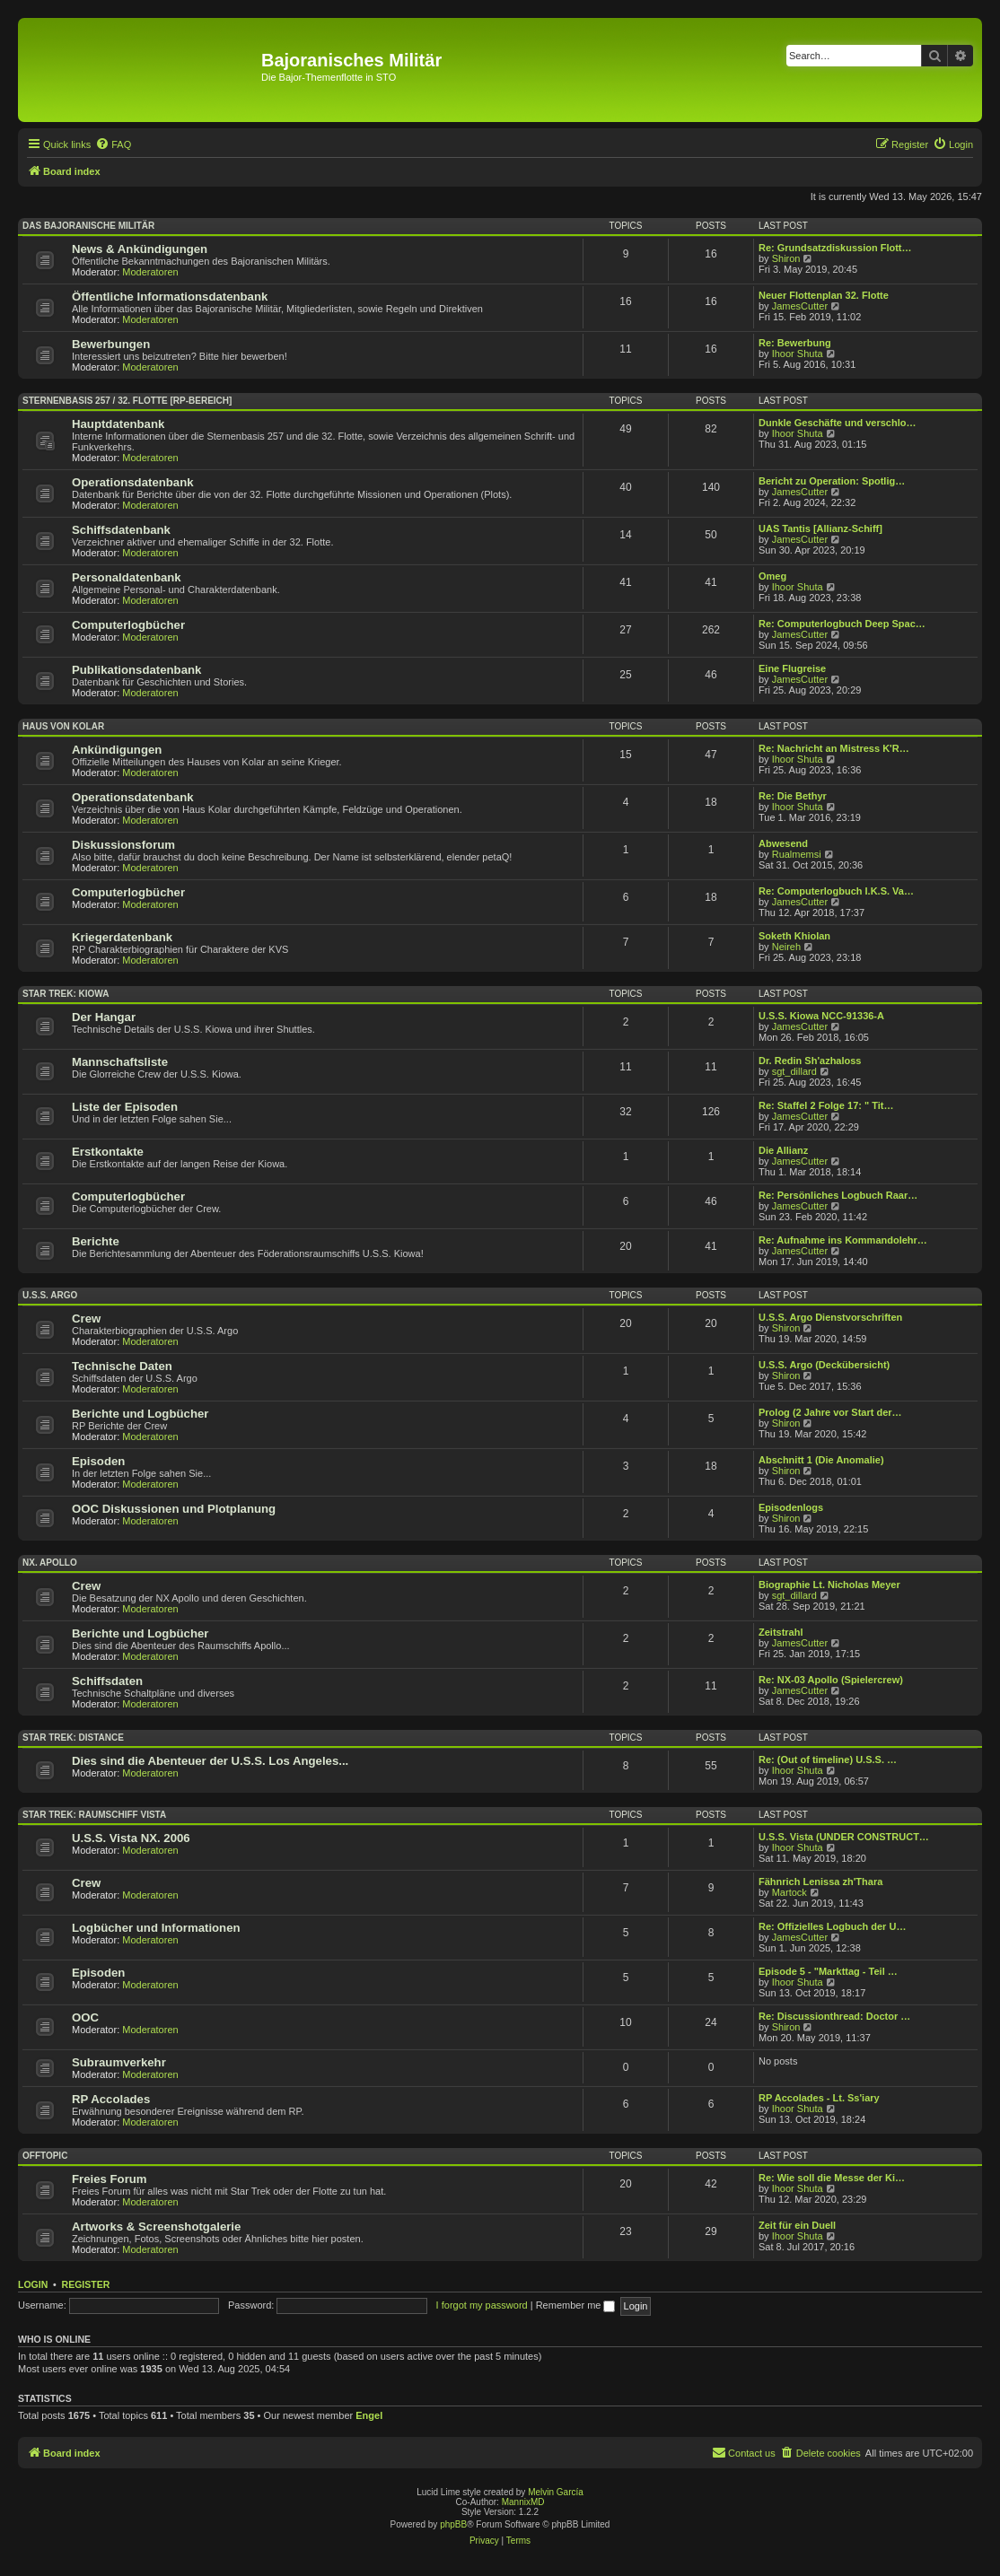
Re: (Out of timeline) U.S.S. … (828, 1759)
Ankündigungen (117, 749)
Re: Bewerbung (795, 342)
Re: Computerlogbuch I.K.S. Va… (836, 891)
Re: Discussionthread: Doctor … (834, 2016)
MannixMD (523, 2502)
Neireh (786, 946)
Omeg (772, 576)
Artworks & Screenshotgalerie (156, 2226)
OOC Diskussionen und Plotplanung (174, 1508)
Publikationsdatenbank (136, 670)
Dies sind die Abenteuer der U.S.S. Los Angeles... (210, 1761)
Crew (86, 1318)
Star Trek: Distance (73, 1737)
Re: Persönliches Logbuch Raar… (838, 1195)
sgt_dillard (794, 1071)
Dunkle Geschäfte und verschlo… (837, 422)
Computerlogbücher (128, 625)
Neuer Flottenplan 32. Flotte (824, 295)
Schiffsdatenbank (121, 530)
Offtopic (44, 2156)
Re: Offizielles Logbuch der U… (832, 1926)
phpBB (453, 2524)
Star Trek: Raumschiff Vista (94, 1815)
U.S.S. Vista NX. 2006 (131, 1838)
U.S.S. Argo (49, 1295)
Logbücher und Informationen (156, 1927)
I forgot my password (482, 2305)
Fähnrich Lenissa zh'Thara (820, 1881)
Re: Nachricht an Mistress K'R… (834, 748)
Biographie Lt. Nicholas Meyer (829, 1584)
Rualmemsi (796, 854)
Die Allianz (783, 1150)
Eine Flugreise (792, 668)
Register (86, 2284)
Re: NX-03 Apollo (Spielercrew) (831, 1679)
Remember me (576, 2305)
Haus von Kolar (63, 726)
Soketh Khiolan (794, 935)
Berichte (95, 1241)
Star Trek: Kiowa (65, 994)
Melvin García (555, 2492)
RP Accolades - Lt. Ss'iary (819, 2097)
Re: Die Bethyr (793, 795)
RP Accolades (111, 2099)
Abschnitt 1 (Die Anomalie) (821, 1459)
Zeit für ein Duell (797, 2225)
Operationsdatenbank (133, 482)
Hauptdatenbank (118, 424)
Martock (789, 1892)
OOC (85, 2017)
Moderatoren (150, 271)
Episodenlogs (791, 1507)
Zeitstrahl (781, 1632)
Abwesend (783, 843)
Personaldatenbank (126, 577)
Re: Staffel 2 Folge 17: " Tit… (826, 1105)
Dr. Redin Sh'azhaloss (810, 1060)
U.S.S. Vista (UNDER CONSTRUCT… (844, 1836)
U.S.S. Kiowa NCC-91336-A (821, 1015)
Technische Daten (122, 1366)
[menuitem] (113, 144)
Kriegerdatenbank (122, 937)
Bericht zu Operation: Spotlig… (832, 481)
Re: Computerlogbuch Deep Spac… (842, 623)
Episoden (98, 1461)
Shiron (786, 258)
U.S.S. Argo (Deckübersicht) (824, 1364)
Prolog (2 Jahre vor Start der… (830, 1412)
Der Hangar (104, 1017)
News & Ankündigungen (139, 249)
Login (33, 2284)
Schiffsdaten (107, 1681)
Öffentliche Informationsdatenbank (170, 296)
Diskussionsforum (123, 844)
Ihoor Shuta (797, 353)
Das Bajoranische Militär (88, 226)
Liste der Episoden (125, 1106)
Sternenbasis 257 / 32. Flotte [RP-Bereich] (127, 401)
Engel (368, 2415)
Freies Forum (109, 2179)
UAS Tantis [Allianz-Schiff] (820, 528)
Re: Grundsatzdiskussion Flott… (835, 247)
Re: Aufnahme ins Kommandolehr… (843, 1240)
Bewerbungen (111, 344)
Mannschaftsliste (120, 1062)
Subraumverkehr (119, 2062)
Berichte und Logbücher (140, 1413)
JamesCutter (800, 306)
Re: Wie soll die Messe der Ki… (832, 2177)
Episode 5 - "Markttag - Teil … (828, 1971)
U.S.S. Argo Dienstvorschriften (830, 1317)
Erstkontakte (108, 1151)
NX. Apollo (49, 1562)
